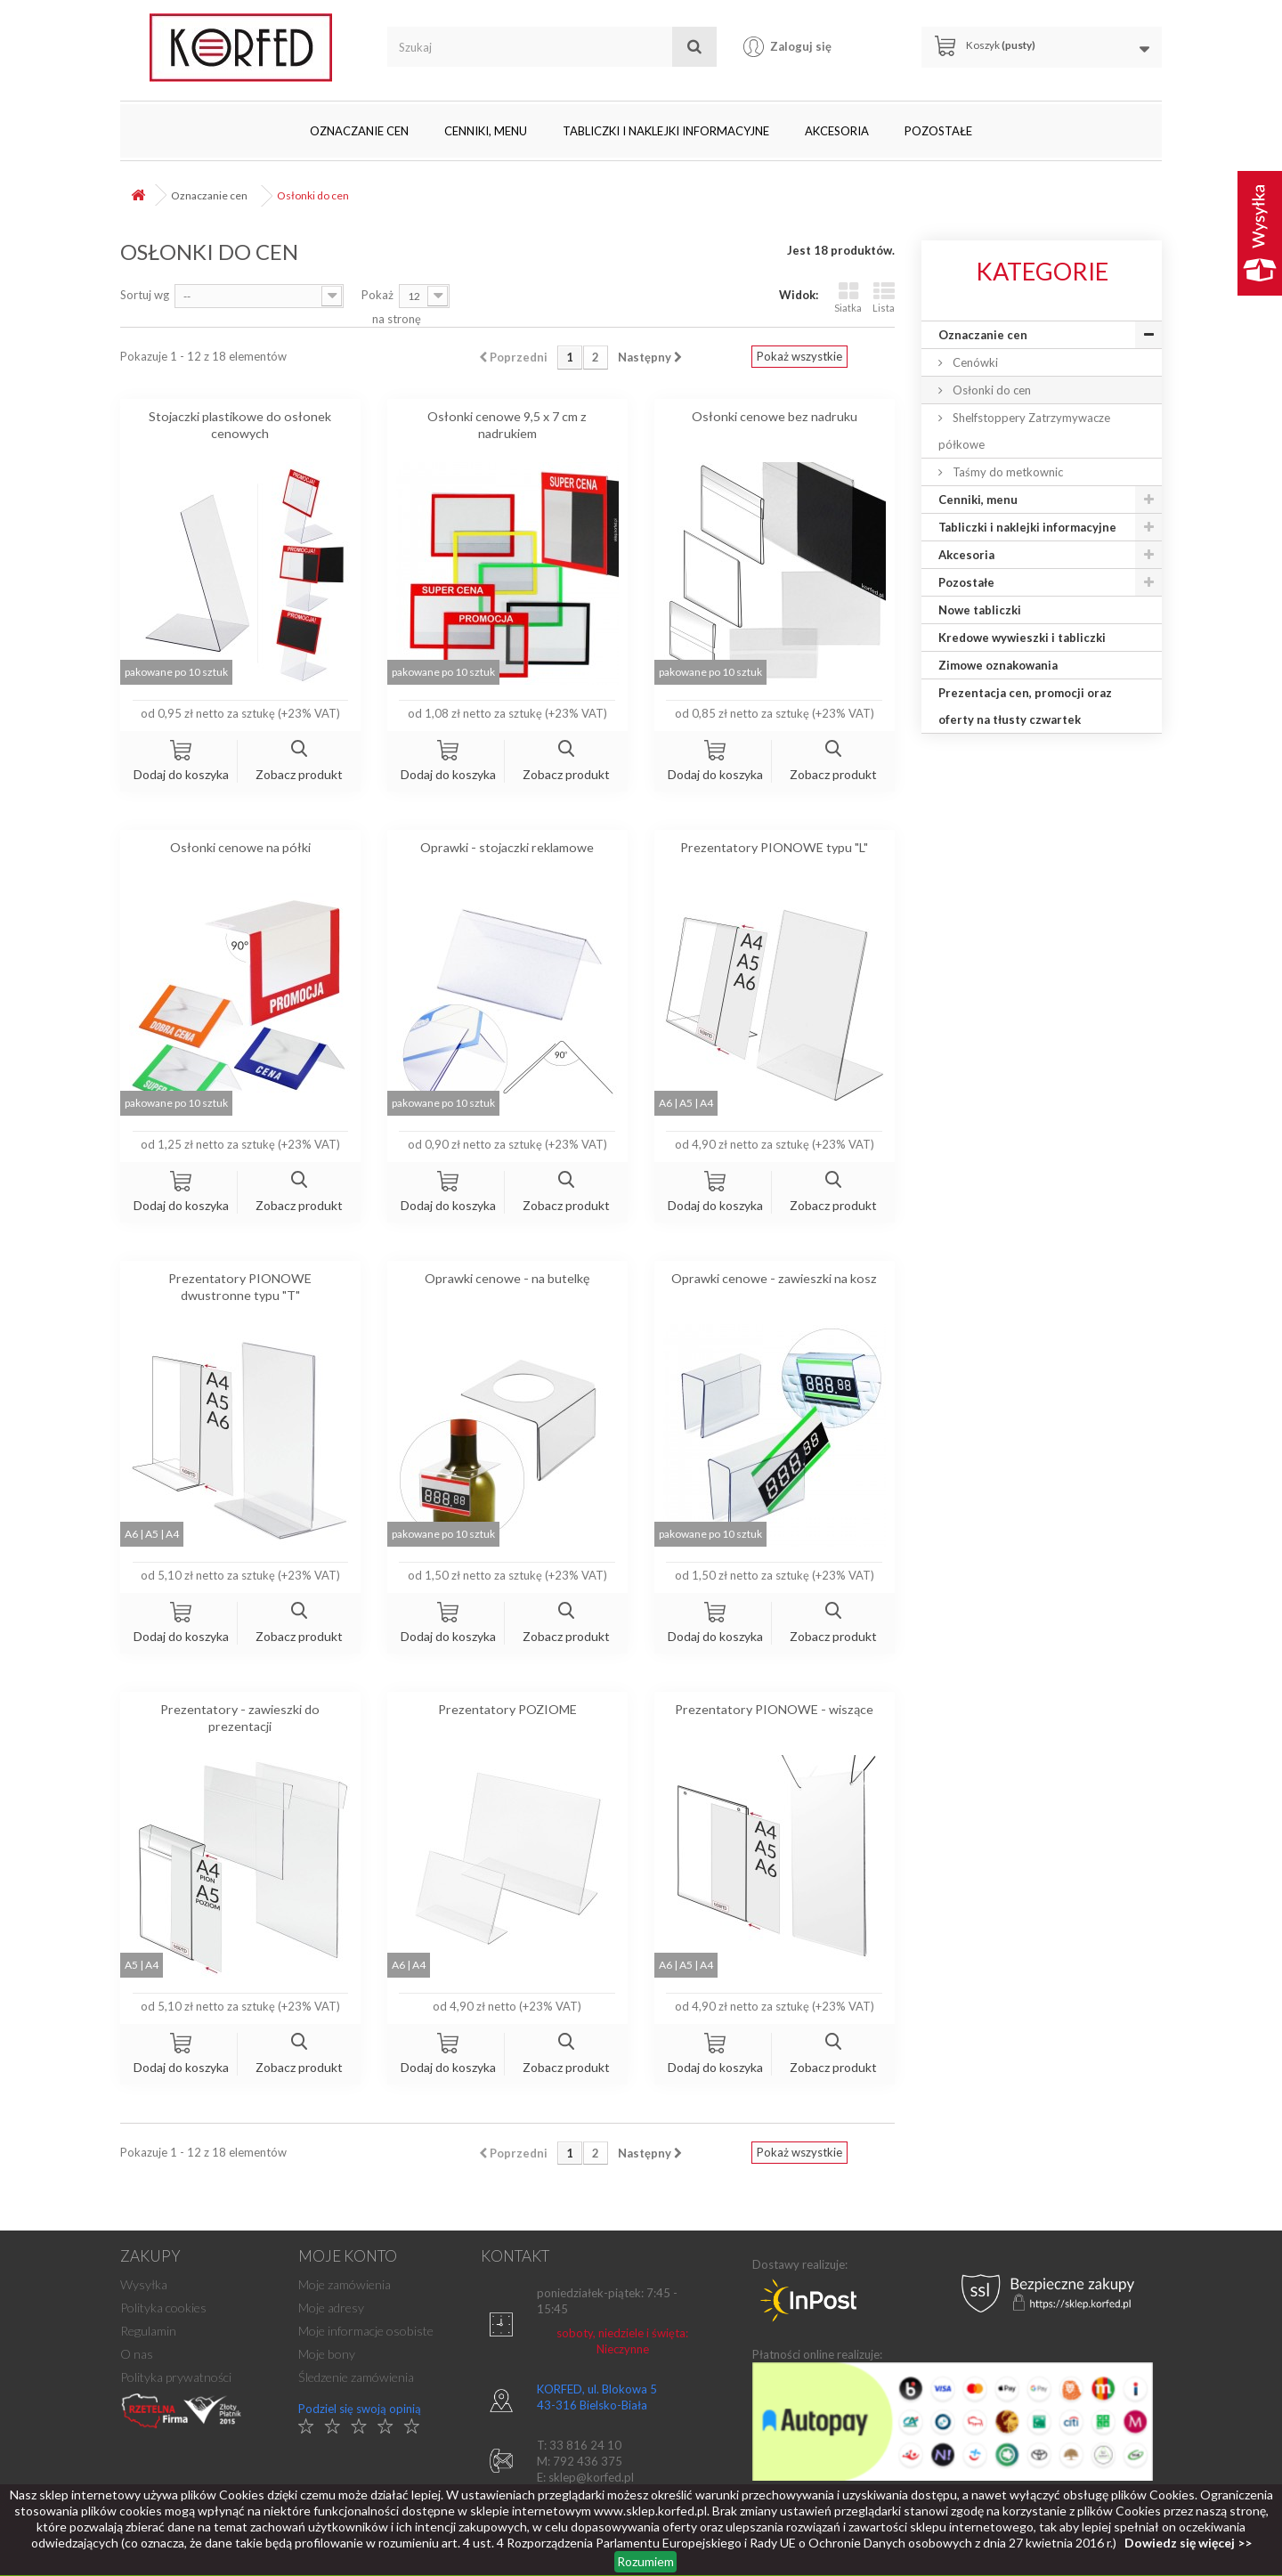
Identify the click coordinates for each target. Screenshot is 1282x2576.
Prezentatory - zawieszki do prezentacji (240, 1718)
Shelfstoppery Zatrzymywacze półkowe (1024, 430)
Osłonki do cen (990, 390)
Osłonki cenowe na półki (240, 847)
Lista (883, 296)
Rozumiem (645, 2561)
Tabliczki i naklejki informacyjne (666, 131)
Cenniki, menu (485, 131)
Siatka (848, 296)
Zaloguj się (801, 46)
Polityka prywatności (175, 2377)
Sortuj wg (144, 295)
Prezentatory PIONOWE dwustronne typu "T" (240, 1287)
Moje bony (326, 2353)
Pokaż (377, 295)
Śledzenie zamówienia (356, 2377)
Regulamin (148, 2330)
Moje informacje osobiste (366, 2330)
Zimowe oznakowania (998, 665)
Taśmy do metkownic (1006, 472)
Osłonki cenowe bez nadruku (774, 416)
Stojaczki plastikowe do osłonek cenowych (240, 425)
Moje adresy (331, 2307)
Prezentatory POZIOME (507, 1709)
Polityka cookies (163, 2307)
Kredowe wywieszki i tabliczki (1022, 637)
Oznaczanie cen (359, 131)
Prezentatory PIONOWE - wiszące (774, 1709)
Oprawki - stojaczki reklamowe (507, 847)
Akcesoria (837, 131)
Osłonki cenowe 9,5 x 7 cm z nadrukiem (507, 425)
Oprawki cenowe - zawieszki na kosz (774, 1278)
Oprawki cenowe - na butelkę (507, 1278)
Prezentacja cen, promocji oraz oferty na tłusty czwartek (1025, 706)
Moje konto (347, 2256)
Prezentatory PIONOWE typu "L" (774, 847)
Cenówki (974, 362)
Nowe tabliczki (979, 610)
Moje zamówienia (344, 2284)
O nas (136, 2353)
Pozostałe (938, 131)
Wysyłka (143, 2284)
